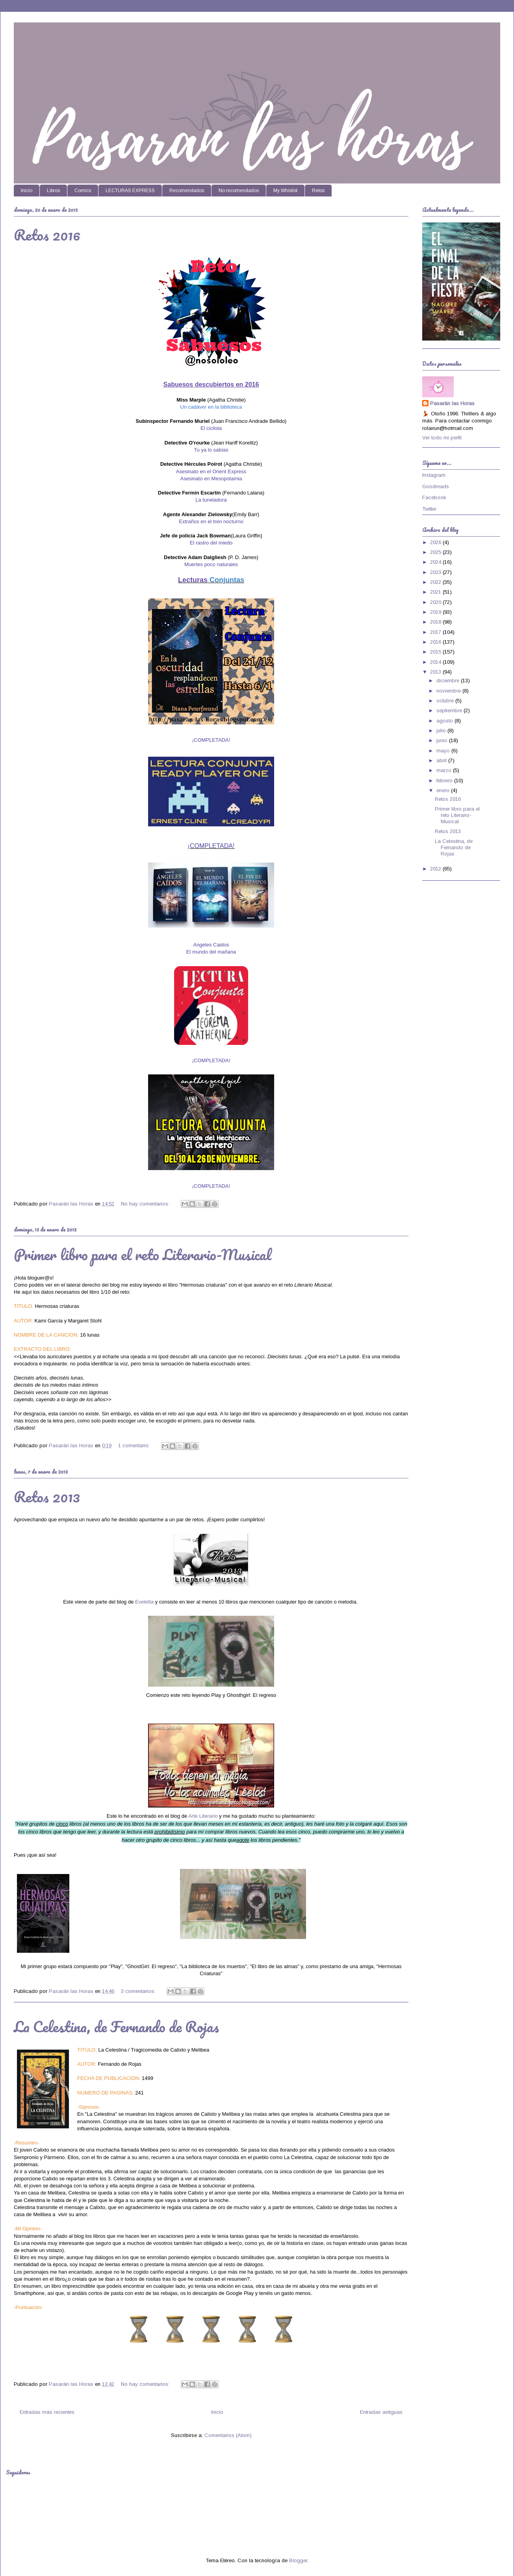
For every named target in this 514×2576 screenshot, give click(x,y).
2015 (436, 652)
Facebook (434, 497)
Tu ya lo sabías (211, 450)
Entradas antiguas (381, 2412)
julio (441, 730)
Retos (318, 190)
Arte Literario (202, 1816)
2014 (436, 662)
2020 (436, 602)
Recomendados (186, 190)
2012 (436, 869)
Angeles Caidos (211, 945)
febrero (445, 780)
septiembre (450, 710)
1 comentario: (134, 1445)
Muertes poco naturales (211, 564)
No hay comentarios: (146, 1204)
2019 (436, 612)
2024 (436, 562)
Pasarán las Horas (452, 403)
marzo (444, 770)
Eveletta (144, 1602)
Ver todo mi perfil (442, 438)
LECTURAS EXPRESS (130, 190)
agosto (445, 721)
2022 (436, 582)
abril (442, 760)
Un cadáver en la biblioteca (211, 407)
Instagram (433, 475)
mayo (443, 751)
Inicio (26, 190)
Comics (82, 190)
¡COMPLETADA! (211, 846)
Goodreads (435, 486)
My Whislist (285, 190)
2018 (436, 622)
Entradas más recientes (47, 2412)
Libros (53, 190)
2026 (436, 542)
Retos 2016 (47, 234)
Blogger (298, 2560)
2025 (436, 552)
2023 (436, 572)
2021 (436, 592)
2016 (436, 642)
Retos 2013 (47, 1496)
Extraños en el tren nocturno (211, 521)
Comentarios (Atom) (228, 2435)
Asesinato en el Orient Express (211, 471)
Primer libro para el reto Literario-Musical (142, 1254)
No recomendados (239, 190)
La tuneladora (211, 500)
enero (443, 790)
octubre (445, 701)
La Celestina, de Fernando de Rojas (116, 2026)
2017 (436, 632)
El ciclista (211, 428)
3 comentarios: (139, 1991)
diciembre (448, 680)
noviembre (449, 691)
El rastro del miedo (211, 543)
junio (442, 740)
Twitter (429, 509)
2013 (436, 672)
